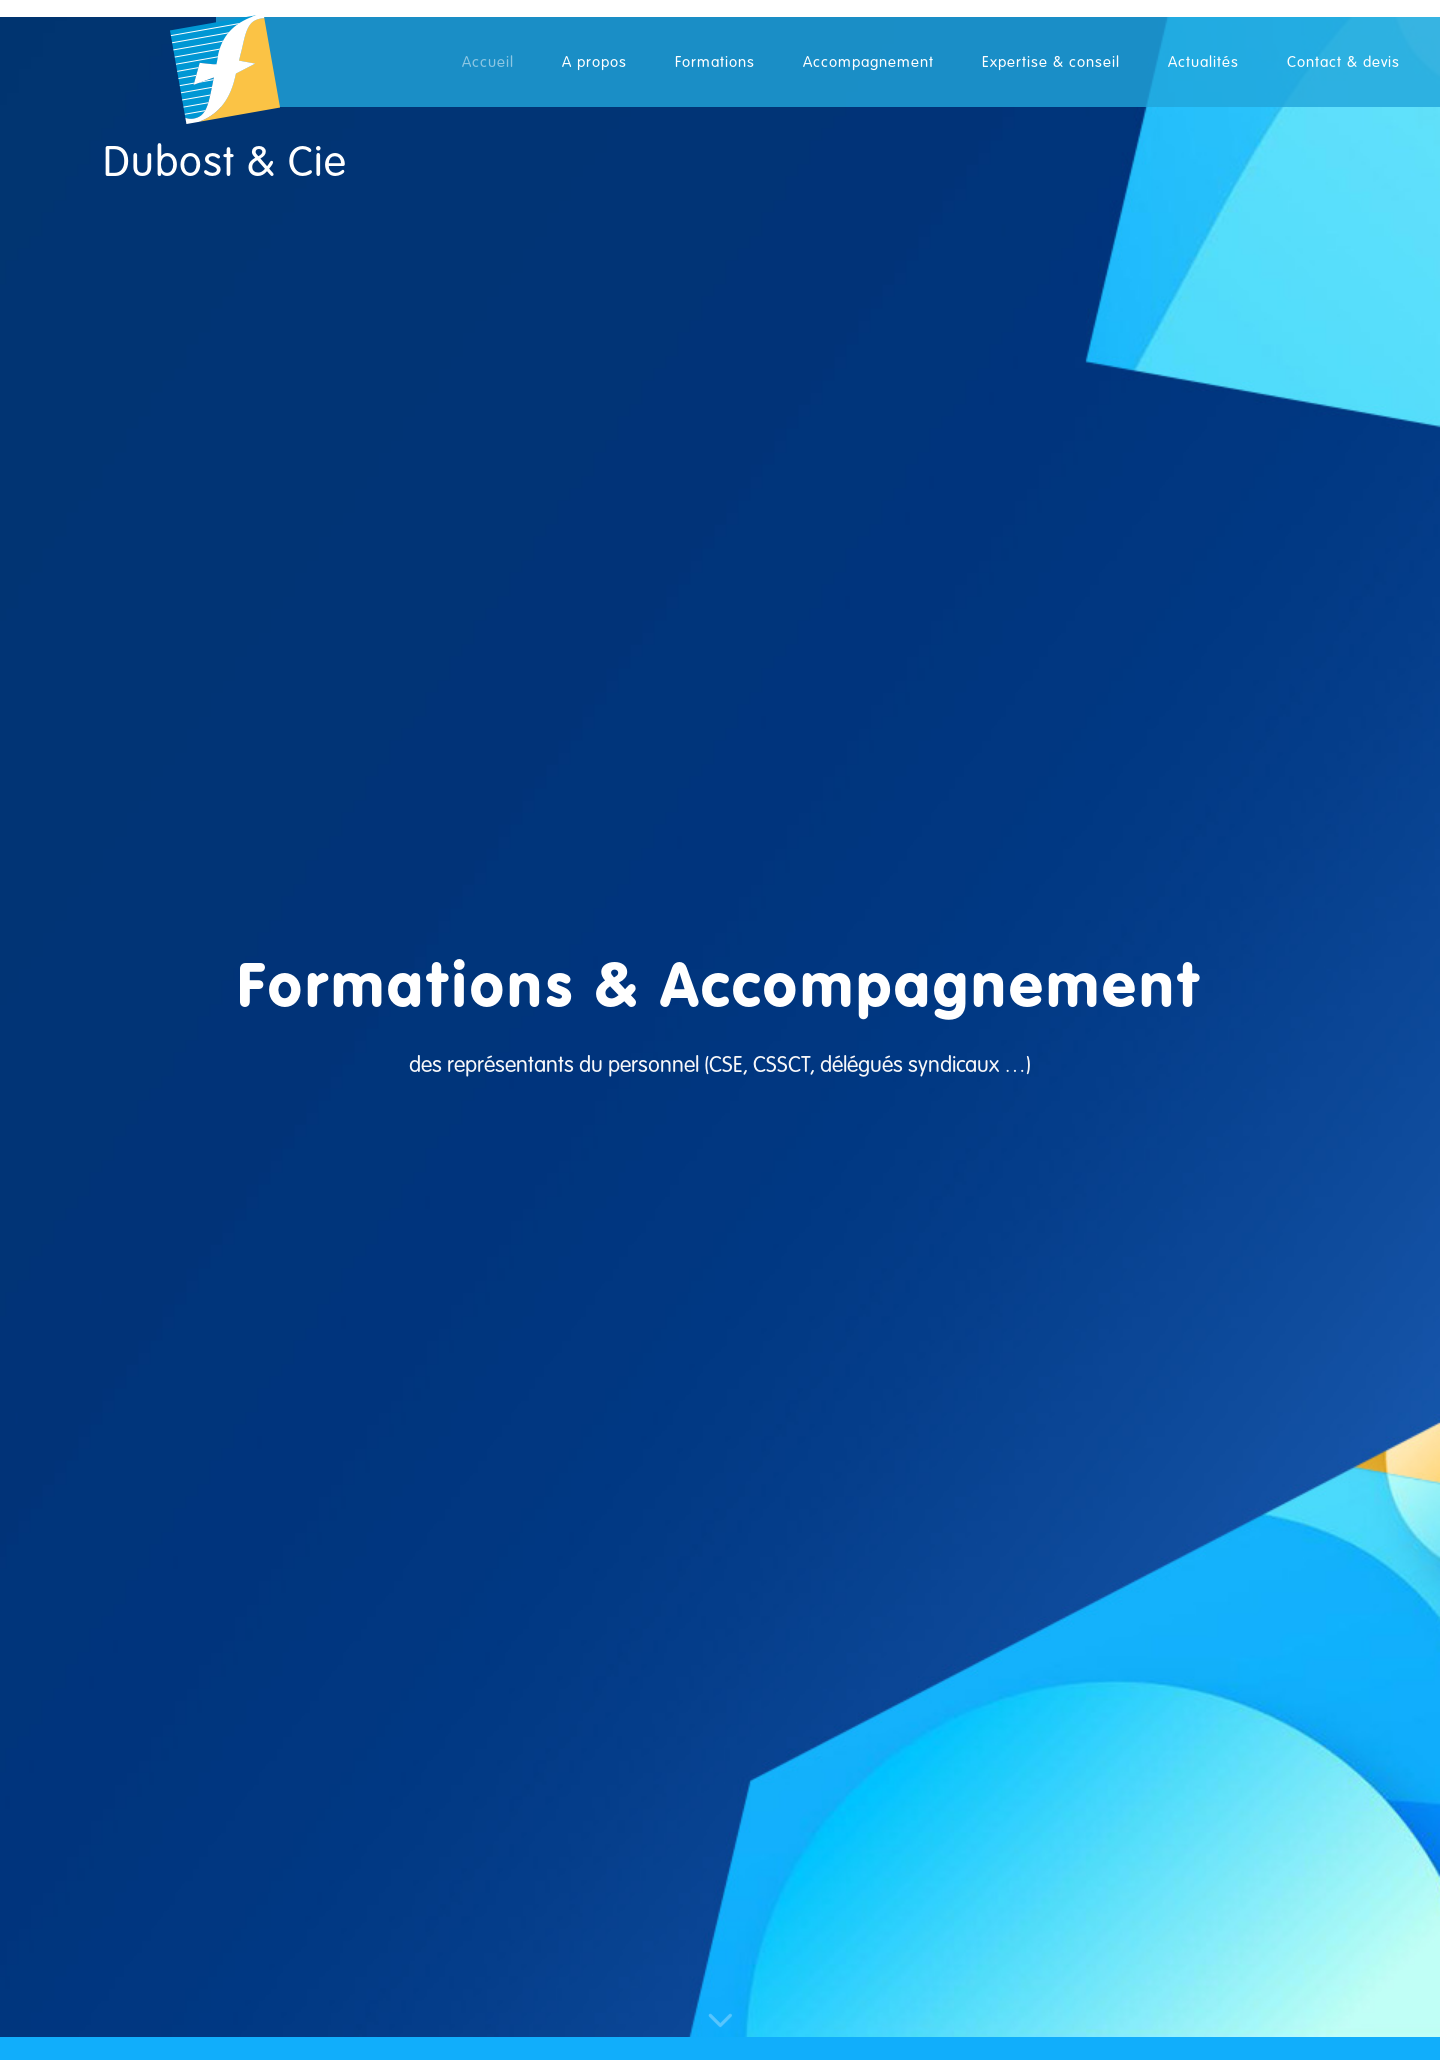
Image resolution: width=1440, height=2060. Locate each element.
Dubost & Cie (225, 162)
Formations (715, 62)
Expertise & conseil (1051, 62)
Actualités (1203, 62)
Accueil (488, 62)
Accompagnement (868, 62)
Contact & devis (1343, 62)
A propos (594, 62)
